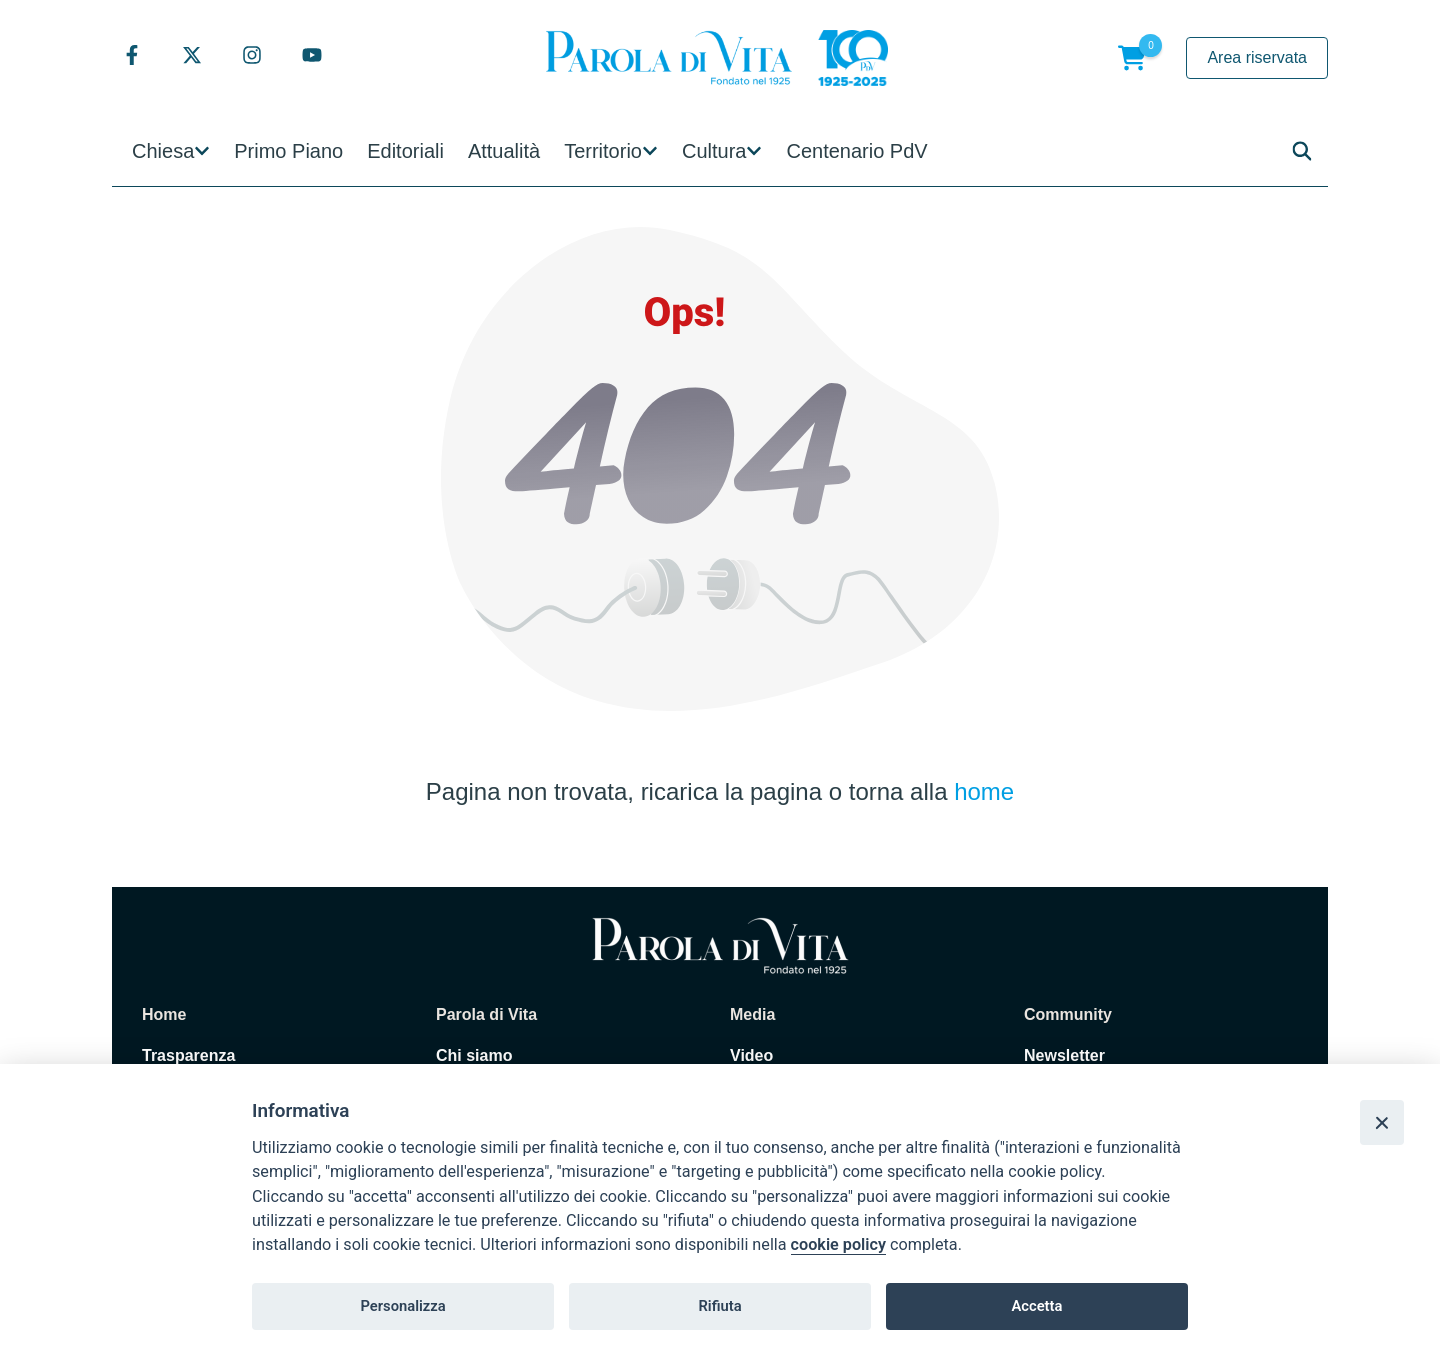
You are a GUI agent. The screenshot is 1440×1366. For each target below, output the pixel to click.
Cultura (714, 151)
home (984, 791)
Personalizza (402, 1306)
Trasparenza (188, 1055)
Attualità (504, 151)
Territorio (603, 151)
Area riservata (1257, 57)
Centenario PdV (856, 151)
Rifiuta (719, 1306)
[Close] (1382, 1122)
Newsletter (1064, 1055)
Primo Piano (288, 151)
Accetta (1036, 1306)
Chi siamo (474, 1055)
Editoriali (405, 151)
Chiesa (163, 151)
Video (751, 1055)
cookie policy (838, 1244)
